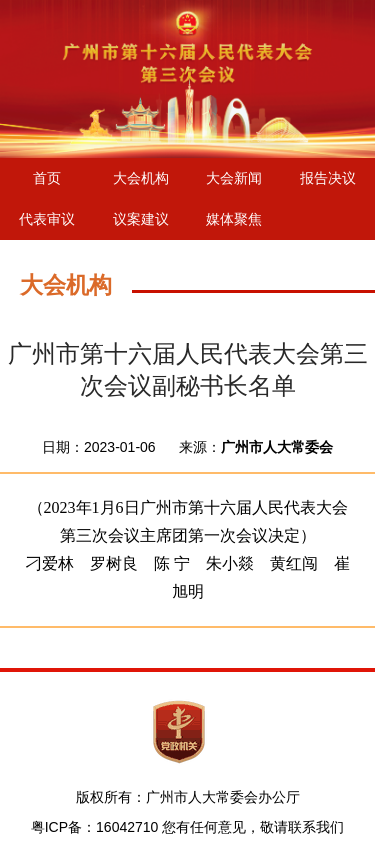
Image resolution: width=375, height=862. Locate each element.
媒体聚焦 (234, 219)
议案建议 (141, 219)
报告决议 (328, 178)
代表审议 (47, 219)
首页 (47, 178)
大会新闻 (234, 178)
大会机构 (141, 178)
